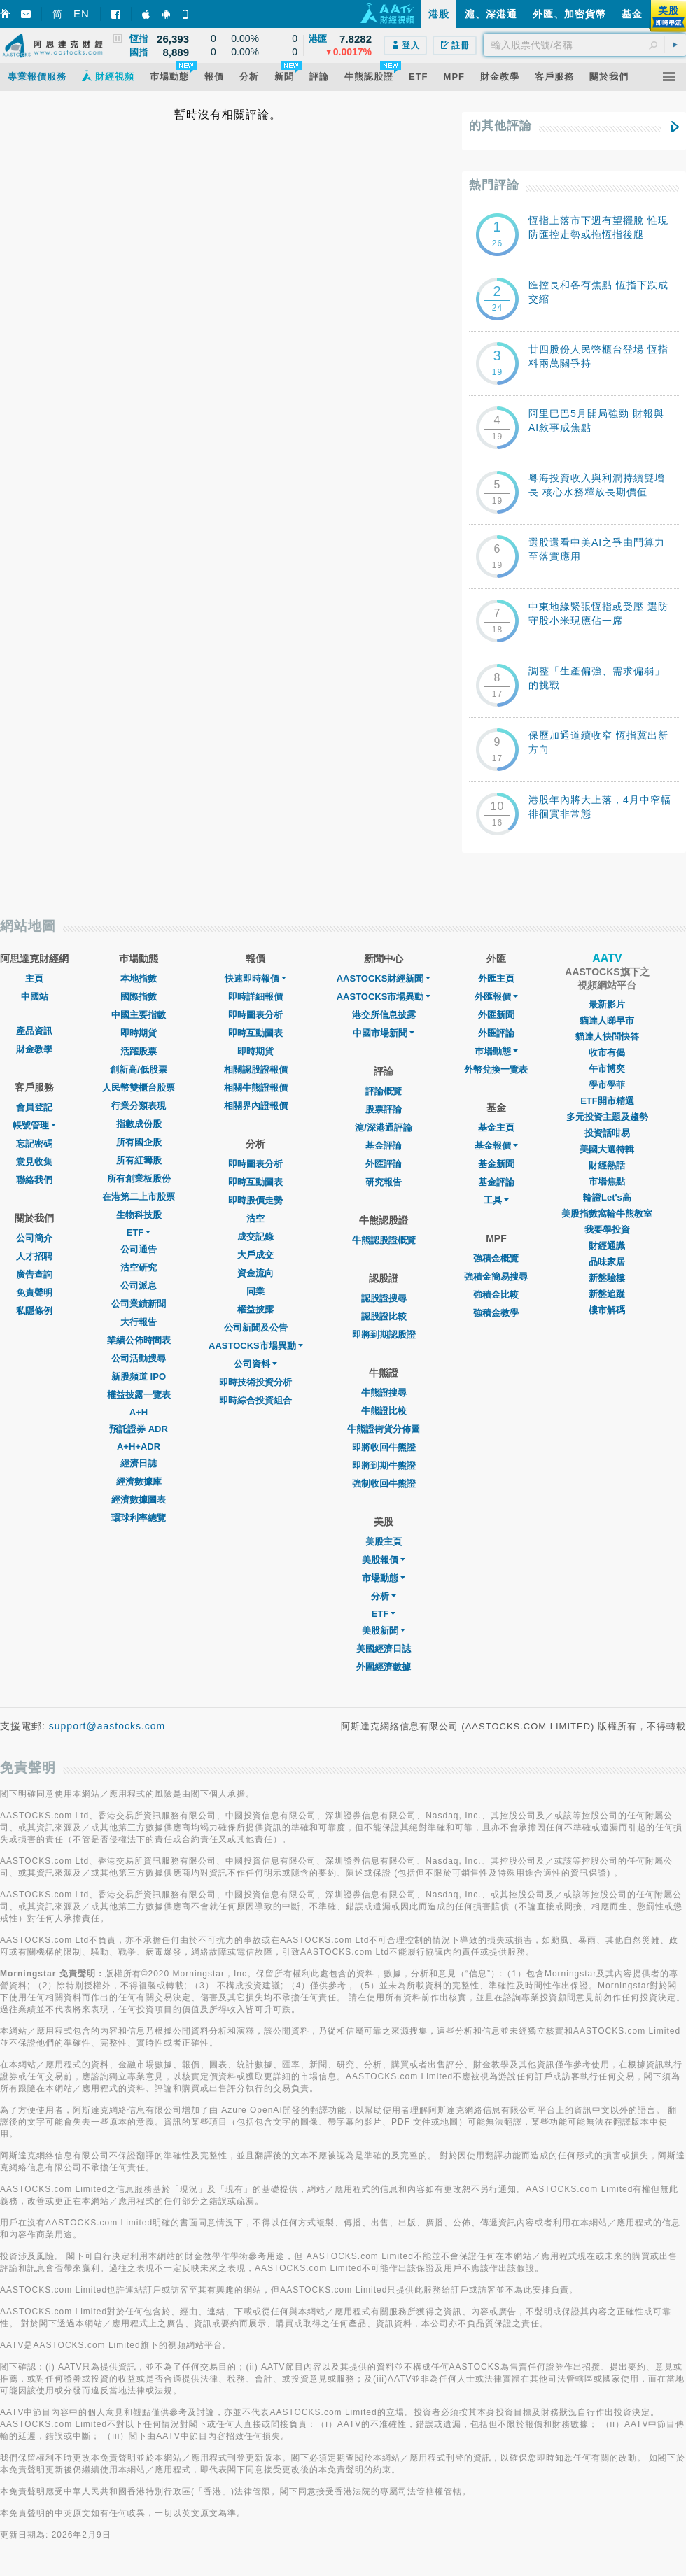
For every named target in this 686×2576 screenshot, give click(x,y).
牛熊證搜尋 (384, 1392)
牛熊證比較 (384, 1411)
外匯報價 (496, 996)
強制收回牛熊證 (384, 1483)
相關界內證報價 (256, 1106)
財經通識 (607, 1245)
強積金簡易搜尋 (496, 1276)
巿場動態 (496, 1051)
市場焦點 (607, 1181)
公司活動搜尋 (138, 1358)
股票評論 (383, 1109)
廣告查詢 (34, 1274)
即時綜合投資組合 (255, 1400)
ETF (139, 1232)
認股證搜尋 (384, 1298)
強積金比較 (496, 1294)
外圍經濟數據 (383, 1667)
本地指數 (138, 978)
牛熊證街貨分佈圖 (383, 1429)
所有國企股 (139, 1142)
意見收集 (34, 1161)
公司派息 (138, 1285)
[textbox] (585, 45)
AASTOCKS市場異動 (256, 1345)
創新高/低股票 (138, 1069)
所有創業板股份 (139, 1178)
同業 (255, 1291)
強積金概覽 (496, 1258)
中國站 (34, 996)
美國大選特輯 (607, 1149)
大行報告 (138, 1322)
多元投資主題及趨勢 (607, 1117)
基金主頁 (496, 1127)
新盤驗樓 (607, 1278)
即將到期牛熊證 (384, 1465)
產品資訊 (34, 1031)
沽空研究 (138, 1267)
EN (82, 14)
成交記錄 (255, 1236)
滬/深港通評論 (383, 1127)
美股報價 (383, 1560)
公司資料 (255, 1364)
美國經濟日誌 (383, 1648)
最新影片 (607, 1004)
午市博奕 (607, 1068)
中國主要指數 (138, 1015)
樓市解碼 (607, 1310)
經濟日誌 (138, 1463)
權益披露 (255, 1309)
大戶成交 (255, 1255)
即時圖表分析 (255, 1015)
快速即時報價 (255, 978)
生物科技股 (139, 1215)
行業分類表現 (138, 1106)
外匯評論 (383, 1164)
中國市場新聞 (383, 1033)
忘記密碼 (34, 1143)
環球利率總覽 (138, 1518)
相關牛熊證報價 (256, 1087)
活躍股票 (138, 1051)
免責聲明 (34, 1292)
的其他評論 (500, 125)
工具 (496, 1200)
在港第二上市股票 (138, 1196)
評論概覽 (383, 1091)
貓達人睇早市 (607, 1020)
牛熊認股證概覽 (384, 1240)
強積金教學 (496, 1313)
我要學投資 (607, 1229)
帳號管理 (34, 1125)
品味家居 (607, 1262)
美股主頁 (383, 1541)
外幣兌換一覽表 (496, 1069)
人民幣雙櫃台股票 (138, 1087)
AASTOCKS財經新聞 (384, 978)
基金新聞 (496, 1164)
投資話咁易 (607, 1133)
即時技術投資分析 (255, 1382)
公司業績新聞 (138, 1303)
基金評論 (383, 1145)
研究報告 (383, 1182)
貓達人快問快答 (607, 1036)
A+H (139, 1412)
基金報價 (496, 1145)
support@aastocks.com (107, 1726)
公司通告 (138, 1249)
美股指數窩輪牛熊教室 (606, 1213)
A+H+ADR (138, 1446)
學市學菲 (607, 1085)
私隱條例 (34, 1310)
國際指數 (138, 996)
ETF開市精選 (607, 1101)
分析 (383, 1596)
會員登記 (34, 1107)
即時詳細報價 (255, 996)
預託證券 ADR (138, 1429)
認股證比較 (384, 1316)
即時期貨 (138, 1033)
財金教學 (34, 1049)
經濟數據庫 (139, 1481)
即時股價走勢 (255, 1200)
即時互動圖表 (255, 1033)
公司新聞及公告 (256, 1327)
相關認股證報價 (256, 1069)
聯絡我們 (34, 1180)
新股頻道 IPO (138, 1376)
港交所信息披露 (384, 1015)
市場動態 (383, 1578)
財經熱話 (607, 1165)
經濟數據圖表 (138, 1499)
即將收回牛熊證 (384, 1447)
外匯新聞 (496, 1015)
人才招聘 (34, 1256)
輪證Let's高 (607, 1197)
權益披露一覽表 (139, 1394)
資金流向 (255, 1273)
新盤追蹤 (607, 1294)
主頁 (34, 978)
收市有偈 (607, 1052)
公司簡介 (34, 1238)
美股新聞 (383, 1630)
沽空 (255, 1218)
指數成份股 (139, 1124)
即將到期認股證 (384, 1334)
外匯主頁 (496, 978)
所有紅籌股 (139, 1160)
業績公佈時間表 (139, 1340)
